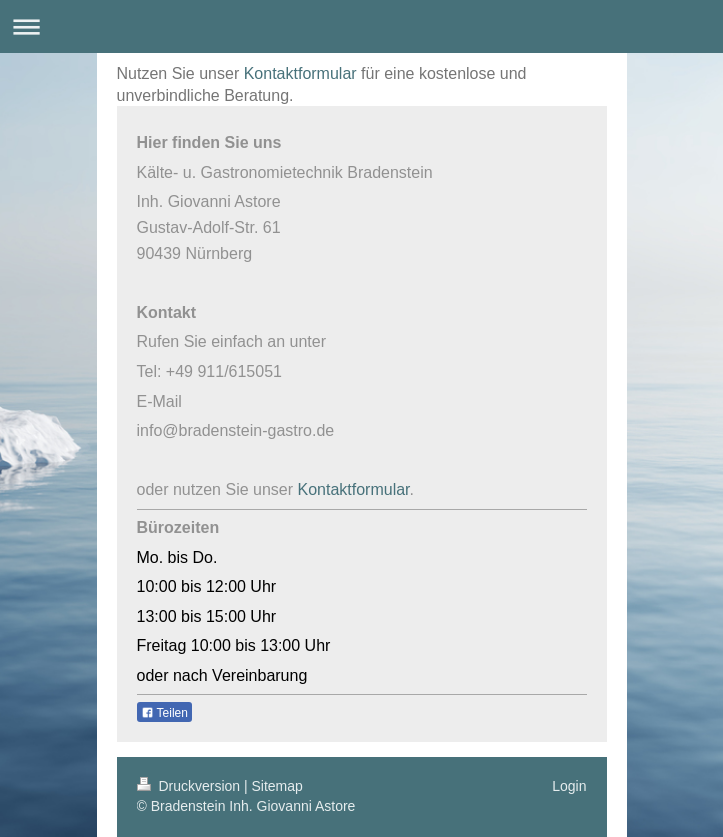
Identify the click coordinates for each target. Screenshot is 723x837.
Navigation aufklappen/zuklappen (361, 26)
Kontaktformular (300, 73)
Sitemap (277, 786)
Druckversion (190, 786)
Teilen (164, 713)
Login (569, 786)
